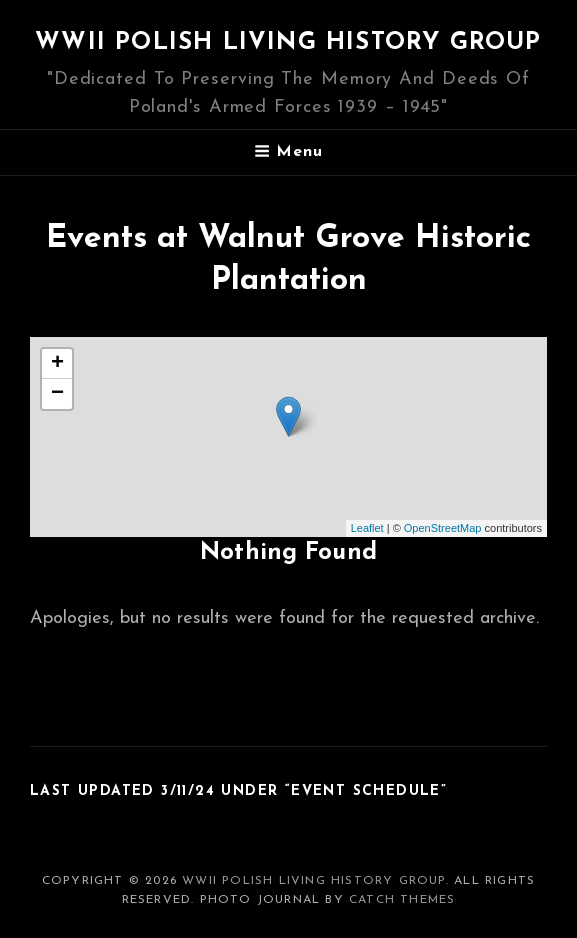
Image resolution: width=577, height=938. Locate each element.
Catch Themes (402, 900)
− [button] (57, 394)
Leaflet (367, 528)
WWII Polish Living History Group (288, 43)
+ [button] (57, 364)
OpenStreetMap (443, 528)
